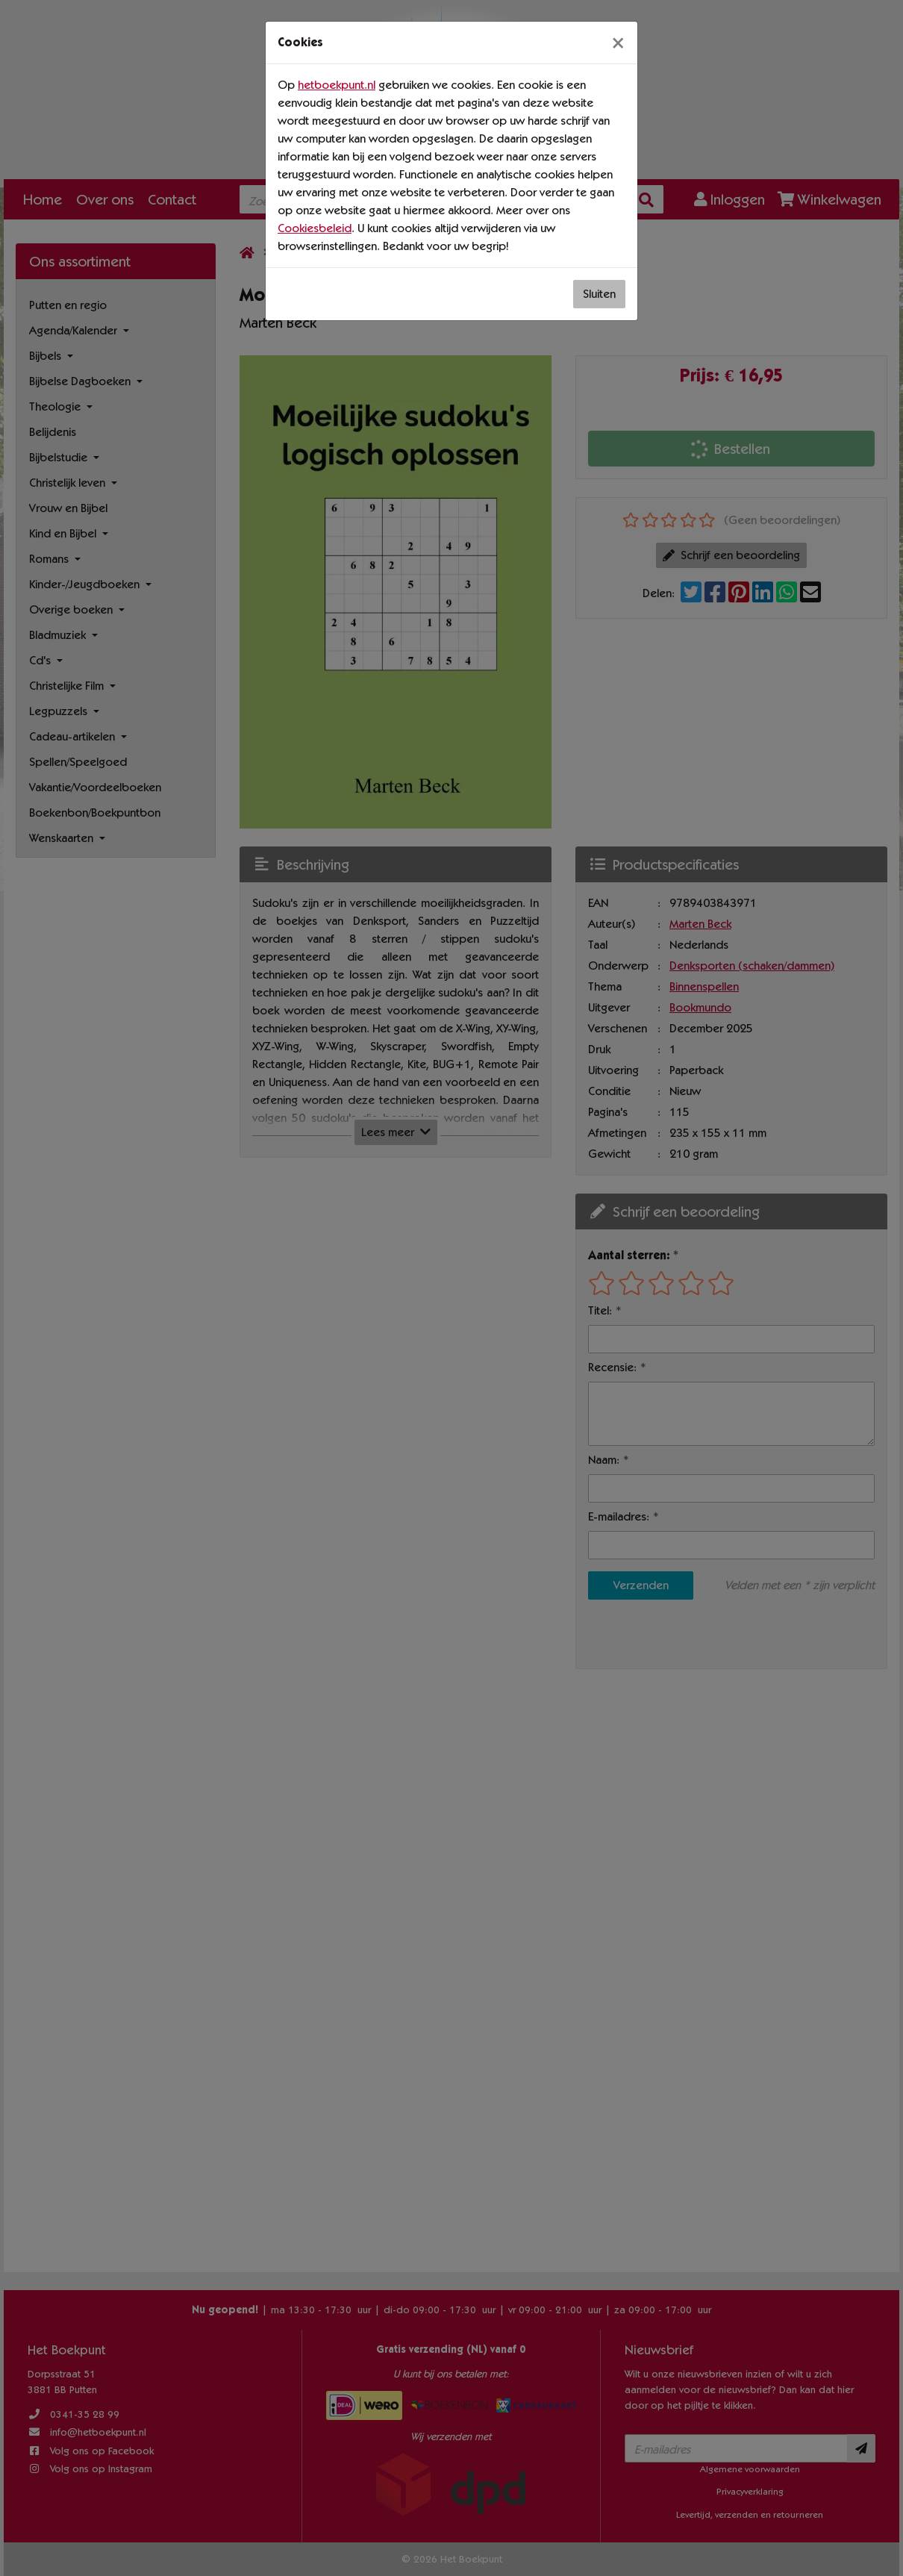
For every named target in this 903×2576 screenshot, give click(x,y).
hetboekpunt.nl (336, 85)
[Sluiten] (618, 42)
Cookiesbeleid (314, 228)
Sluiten (599, 294)
